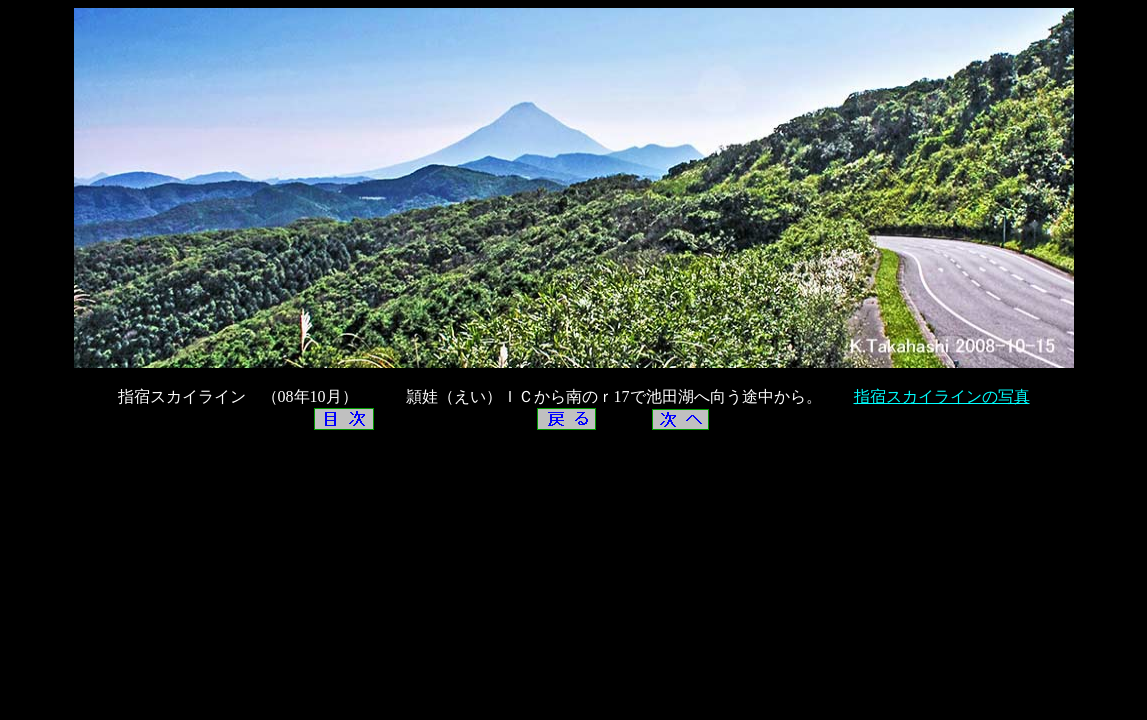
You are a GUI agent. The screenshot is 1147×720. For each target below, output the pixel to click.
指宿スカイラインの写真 (942, 396)
